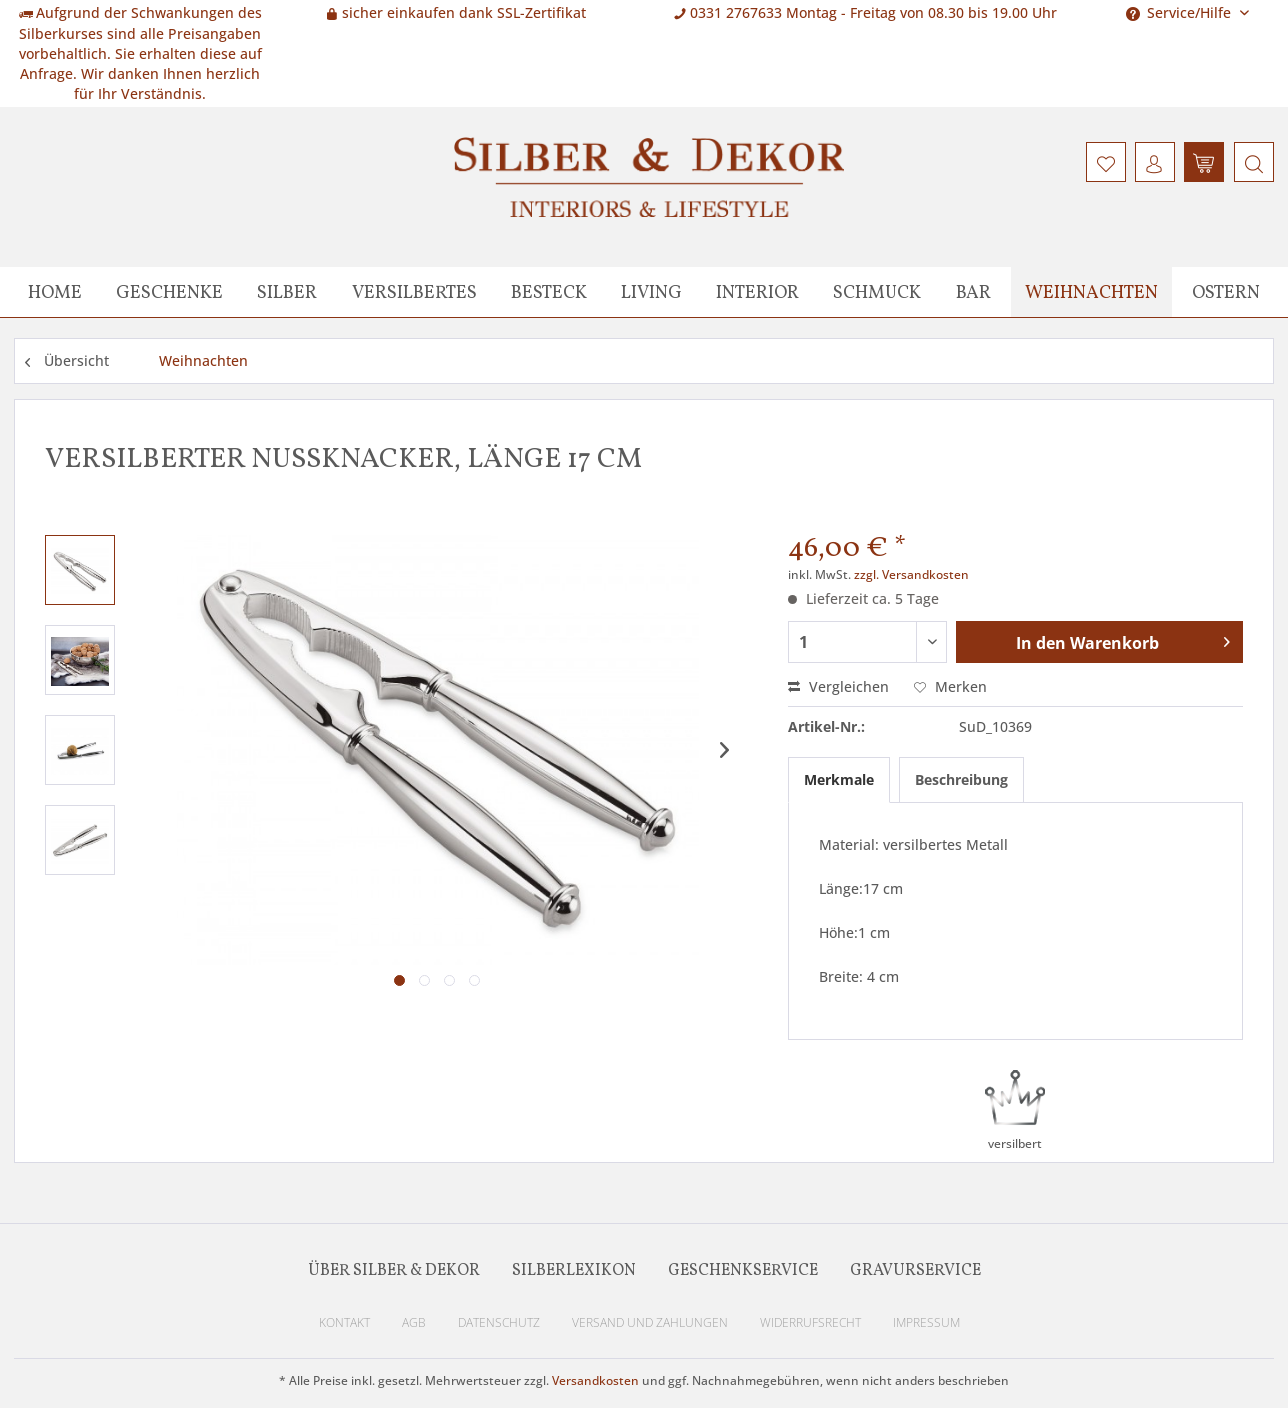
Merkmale (839, 779)
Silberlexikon (574, 1271)
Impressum (926, 1322)
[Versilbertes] (414, 292)
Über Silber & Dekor (394, 1271)
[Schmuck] (877, 292)
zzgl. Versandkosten (911, 574)
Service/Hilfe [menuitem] (1180, 12)
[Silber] (287, 292)
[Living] (651, 292)
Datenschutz (499, 1322)
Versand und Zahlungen (650, 1322)
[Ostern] (1226, 292)
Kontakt (344, 1322)
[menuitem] (1251, 162)
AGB (414, 1322)
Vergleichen (838, 686)
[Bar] (973, 292)
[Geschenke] (169, 292)
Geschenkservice (743, 1271)
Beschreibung (961, 779)
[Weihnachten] (1091, 292)
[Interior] (757, 292)
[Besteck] (549, 292)
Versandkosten (595, 1380)
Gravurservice (915, 1271)
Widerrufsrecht (810, 1322)
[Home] (55, 292)
